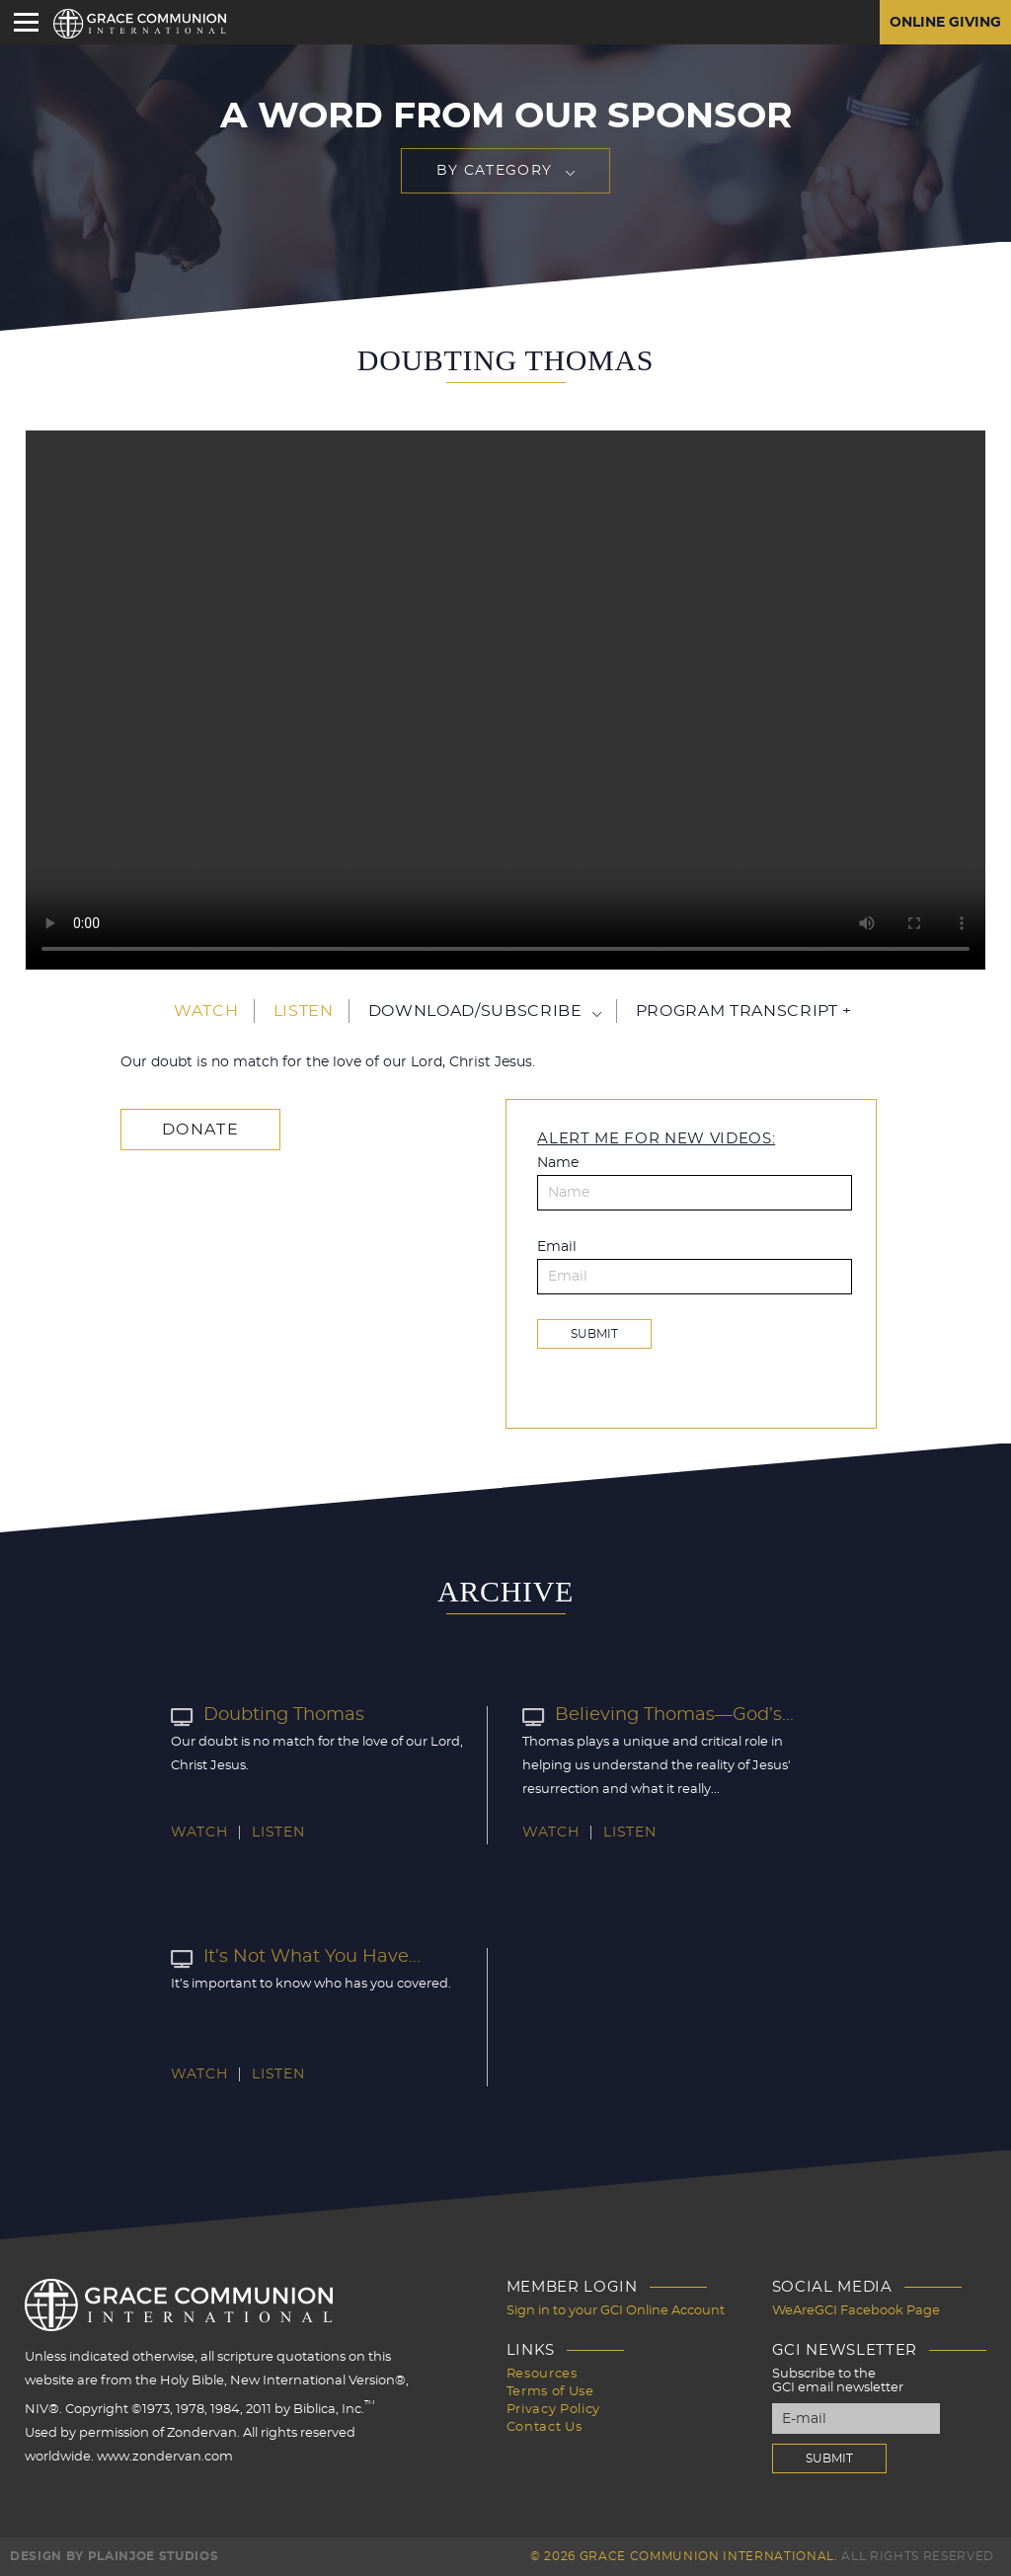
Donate (200, 1129)
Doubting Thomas (267, 1715)
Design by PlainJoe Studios (114, 2556)
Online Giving (945, 23)
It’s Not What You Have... (296, 1957)
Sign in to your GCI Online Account (615, 2310)
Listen (303, 1011)
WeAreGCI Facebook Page (856, 2310)
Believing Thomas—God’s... (658, 1715)
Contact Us (544, 2427)
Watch (206, 1011)
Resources (542, 2374)
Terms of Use (550, 2391)
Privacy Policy (553, 2409)
